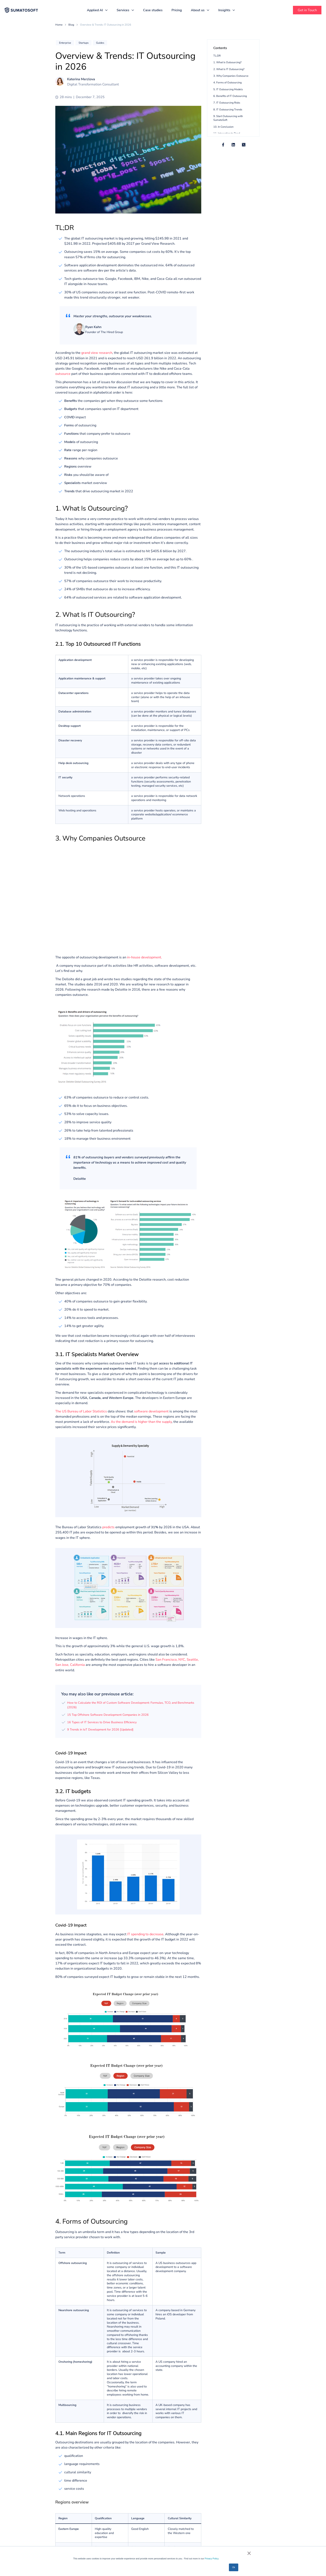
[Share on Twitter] (243, 144)
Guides (100, 42)
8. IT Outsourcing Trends (227, 109)
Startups (84, 42)
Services (123, 10)
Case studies (153, 10)
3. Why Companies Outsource (230, 76)
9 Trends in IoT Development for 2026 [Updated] (100, 1729)
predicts (108, 1527)
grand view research (96, 353)
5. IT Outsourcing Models (228, 89)
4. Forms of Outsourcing (227, 82)
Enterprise (65, 42)
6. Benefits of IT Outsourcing (230, 96)
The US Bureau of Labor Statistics (81, 1411)
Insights (224, 10)
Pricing (177, 10)
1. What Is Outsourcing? (227, 62)
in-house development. (144, 957)
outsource (62, 374)
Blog (71, 24)
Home (59, 24)
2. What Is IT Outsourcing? (228, 69)
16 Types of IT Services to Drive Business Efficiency (102, 1722)
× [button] (249, 2553)
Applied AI (95, 10)
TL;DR (217, 55)
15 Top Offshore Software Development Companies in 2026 (108, 1715)
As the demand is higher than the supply (141, 1421)
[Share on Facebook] (223, 144)
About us (198, 10)
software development (151, 1411)
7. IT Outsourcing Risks (226, 102)
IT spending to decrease (144, 1934)
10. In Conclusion (223, 126)
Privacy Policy (211, 2558)
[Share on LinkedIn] (233, 144)
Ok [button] (233, 2567)
